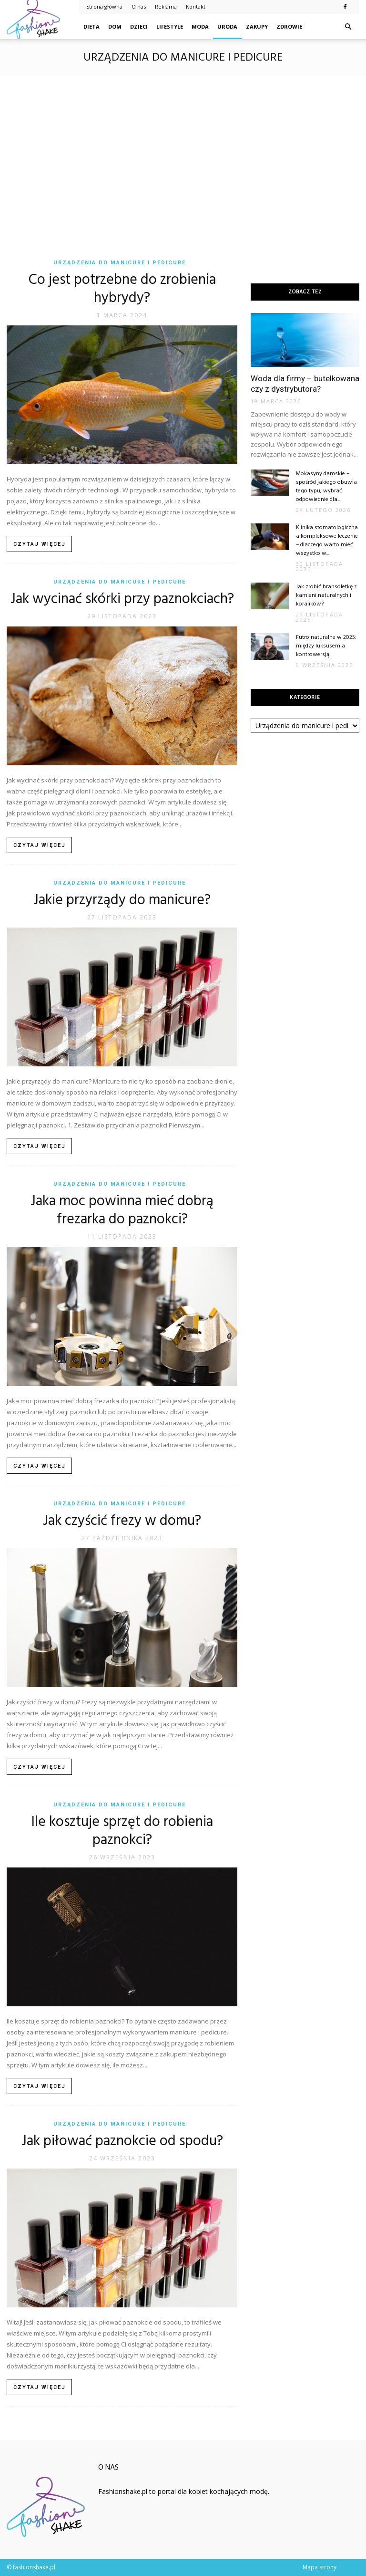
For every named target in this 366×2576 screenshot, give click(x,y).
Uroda (227, 26)
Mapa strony (319, 2567)
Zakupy (257, 26)
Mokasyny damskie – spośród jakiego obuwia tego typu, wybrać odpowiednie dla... (326, 486)
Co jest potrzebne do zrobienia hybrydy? (122, 289)
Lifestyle (169, 26)
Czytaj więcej (39, 544)
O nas (139, 6)
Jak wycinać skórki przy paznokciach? (122, 599)
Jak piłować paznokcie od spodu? (122, 2141)
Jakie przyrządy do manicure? (122, 900)
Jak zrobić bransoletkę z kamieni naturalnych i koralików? (326, 595)
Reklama (166, 6)
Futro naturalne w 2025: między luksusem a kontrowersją (326, 646)
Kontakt (195, 6)
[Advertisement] (183, 160)
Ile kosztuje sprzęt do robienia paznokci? (122, 1831)
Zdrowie (289, 26)
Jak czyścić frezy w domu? (122, 1521)
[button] (347, 26)
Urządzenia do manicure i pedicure (119, 263)
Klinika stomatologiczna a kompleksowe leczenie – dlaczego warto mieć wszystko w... (327, 540)
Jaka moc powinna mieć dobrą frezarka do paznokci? (122, 1210)
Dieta (91, 26)
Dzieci (139, 26)
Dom (115, 26)
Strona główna (104, 6)
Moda (200, 26)
